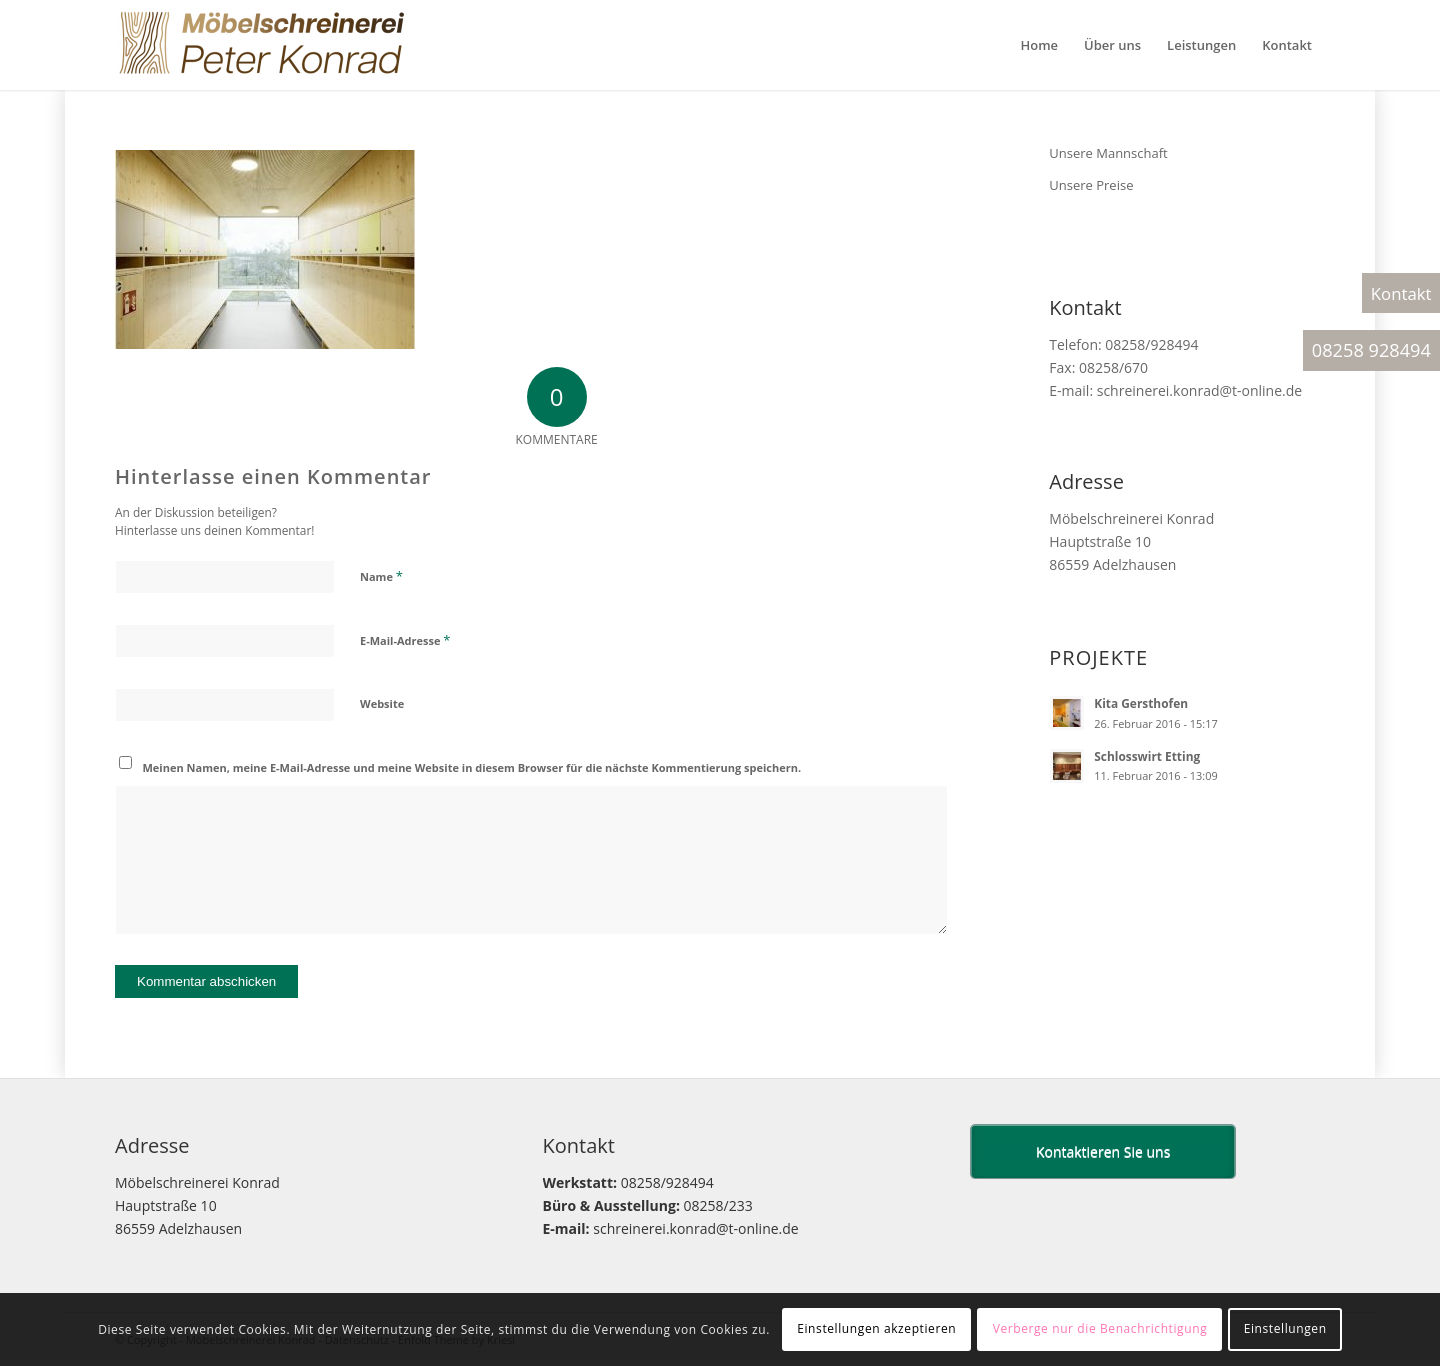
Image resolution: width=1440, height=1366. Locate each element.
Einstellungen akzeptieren (876, 1328)
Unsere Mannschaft (1108, 153)
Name (381, 576)
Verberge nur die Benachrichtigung (1100, 1328)
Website (382, 703)
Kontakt (1401, 293)
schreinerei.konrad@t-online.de (1199, 390)
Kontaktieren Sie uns (1103, 1151)
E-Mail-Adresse (405, 640)
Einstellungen (1285, 1328)
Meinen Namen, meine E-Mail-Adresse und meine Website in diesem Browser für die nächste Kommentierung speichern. (472, 767)
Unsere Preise (1091, 185)
